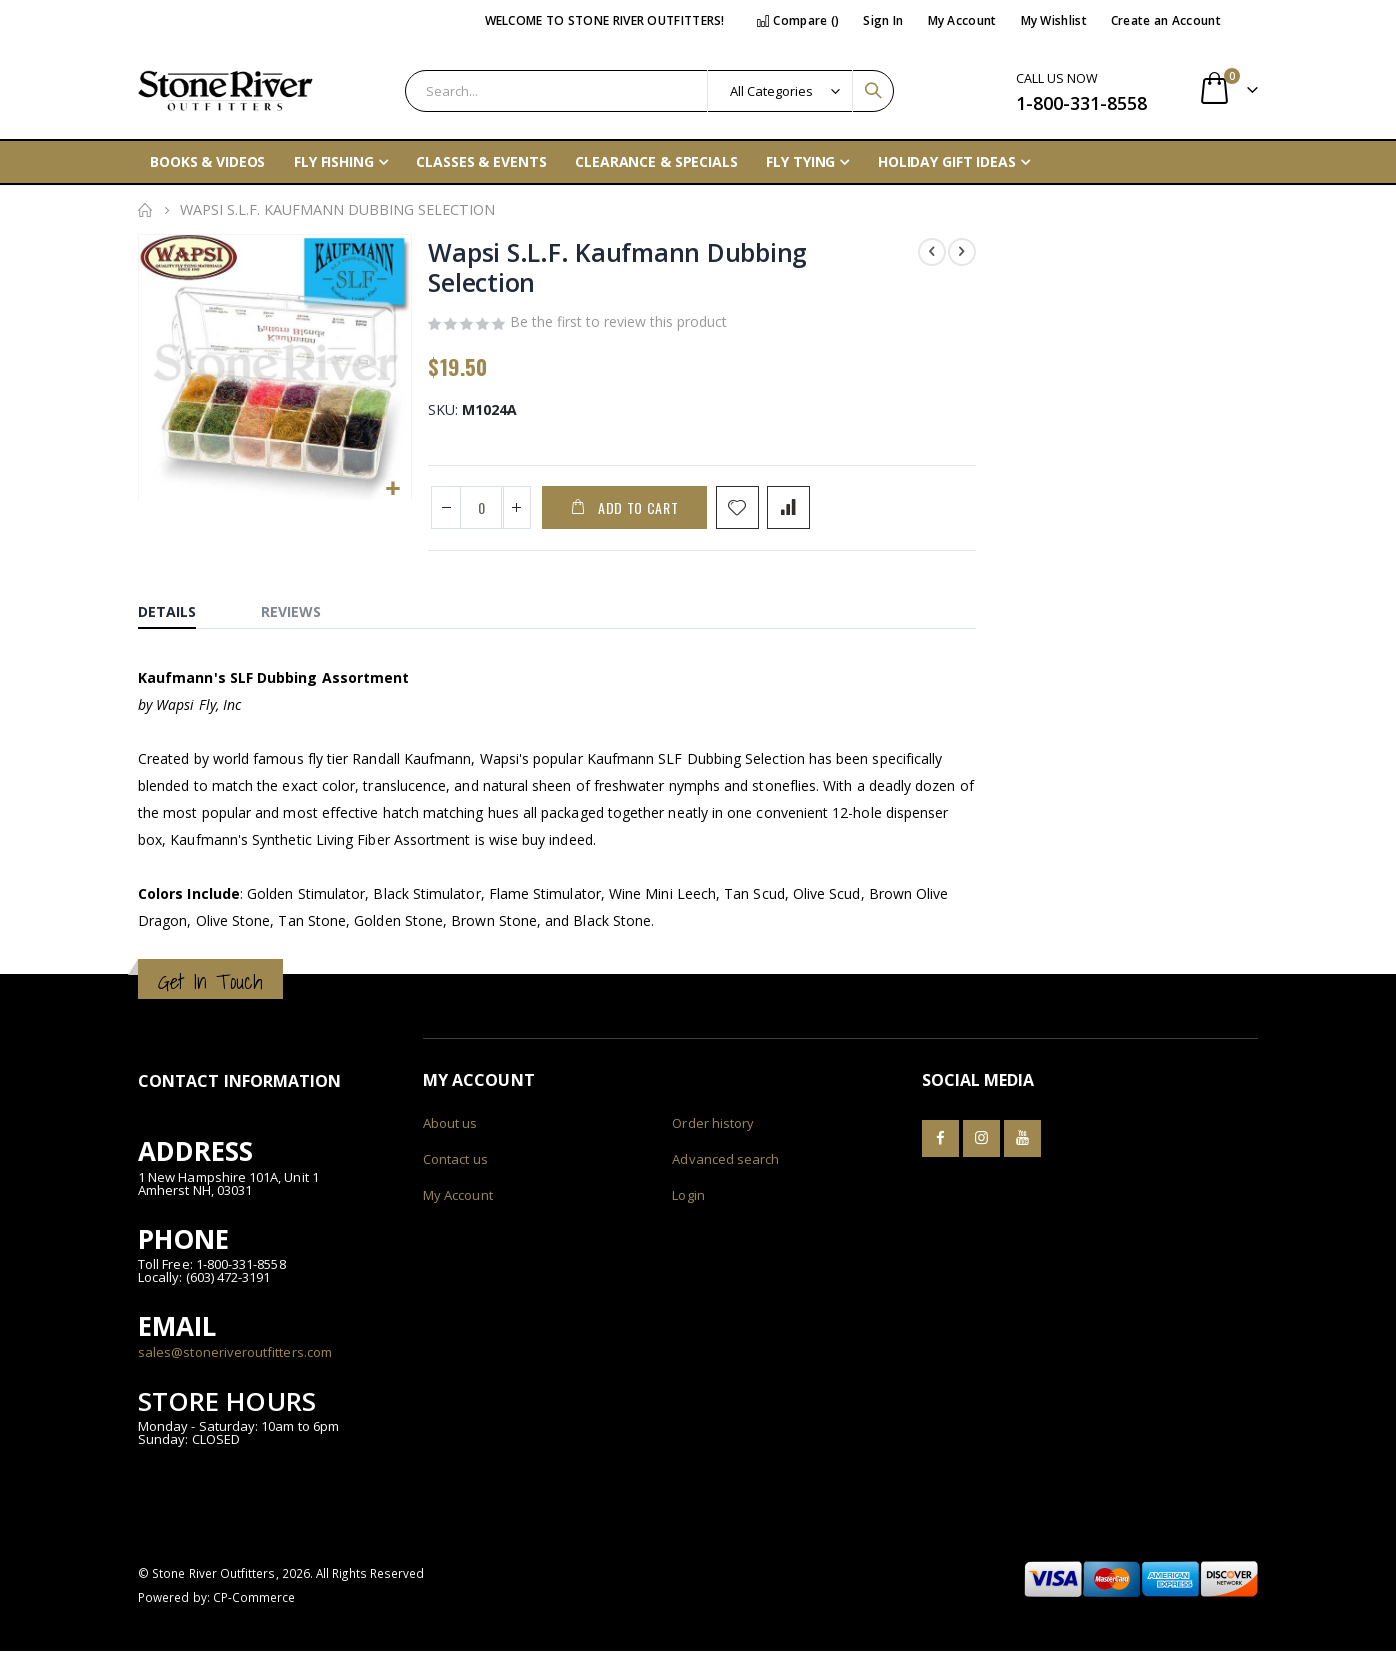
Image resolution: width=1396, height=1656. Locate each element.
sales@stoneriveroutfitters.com (235, 1356)
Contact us (455, 1164)
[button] (392, 488)
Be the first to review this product (618, 325)
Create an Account (1166, 20)
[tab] (182, 612)
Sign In (883, 20)
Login (688, 1200)
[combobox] (649, 91)
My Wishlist (1054, 20)
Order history (713, 1128)
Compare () (798, 20)
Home (145, 210)
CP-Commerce (254, 1602)
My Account (962, 20)
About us (450, 1128)
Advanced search (725, 1164)
